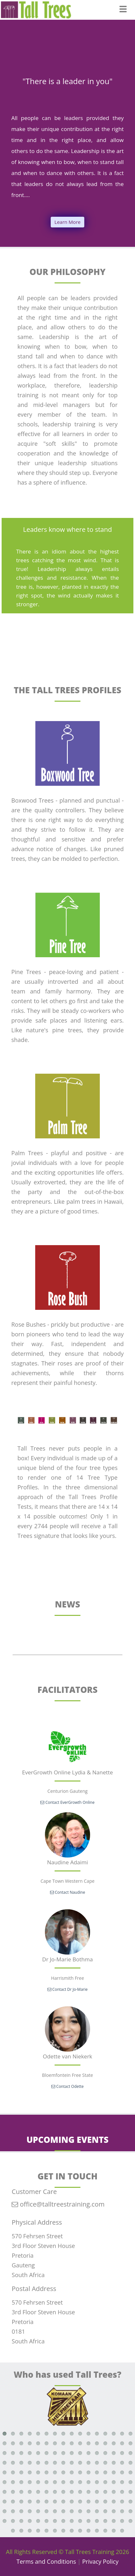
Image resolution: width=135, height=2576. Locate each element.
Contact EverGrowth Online (67, 1802)
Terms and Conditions (46, 2561)
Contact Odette (67, 2086)
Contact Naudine (67, 1892)
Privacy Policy (100, 2561)
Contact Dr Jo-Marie (67, 1989)
